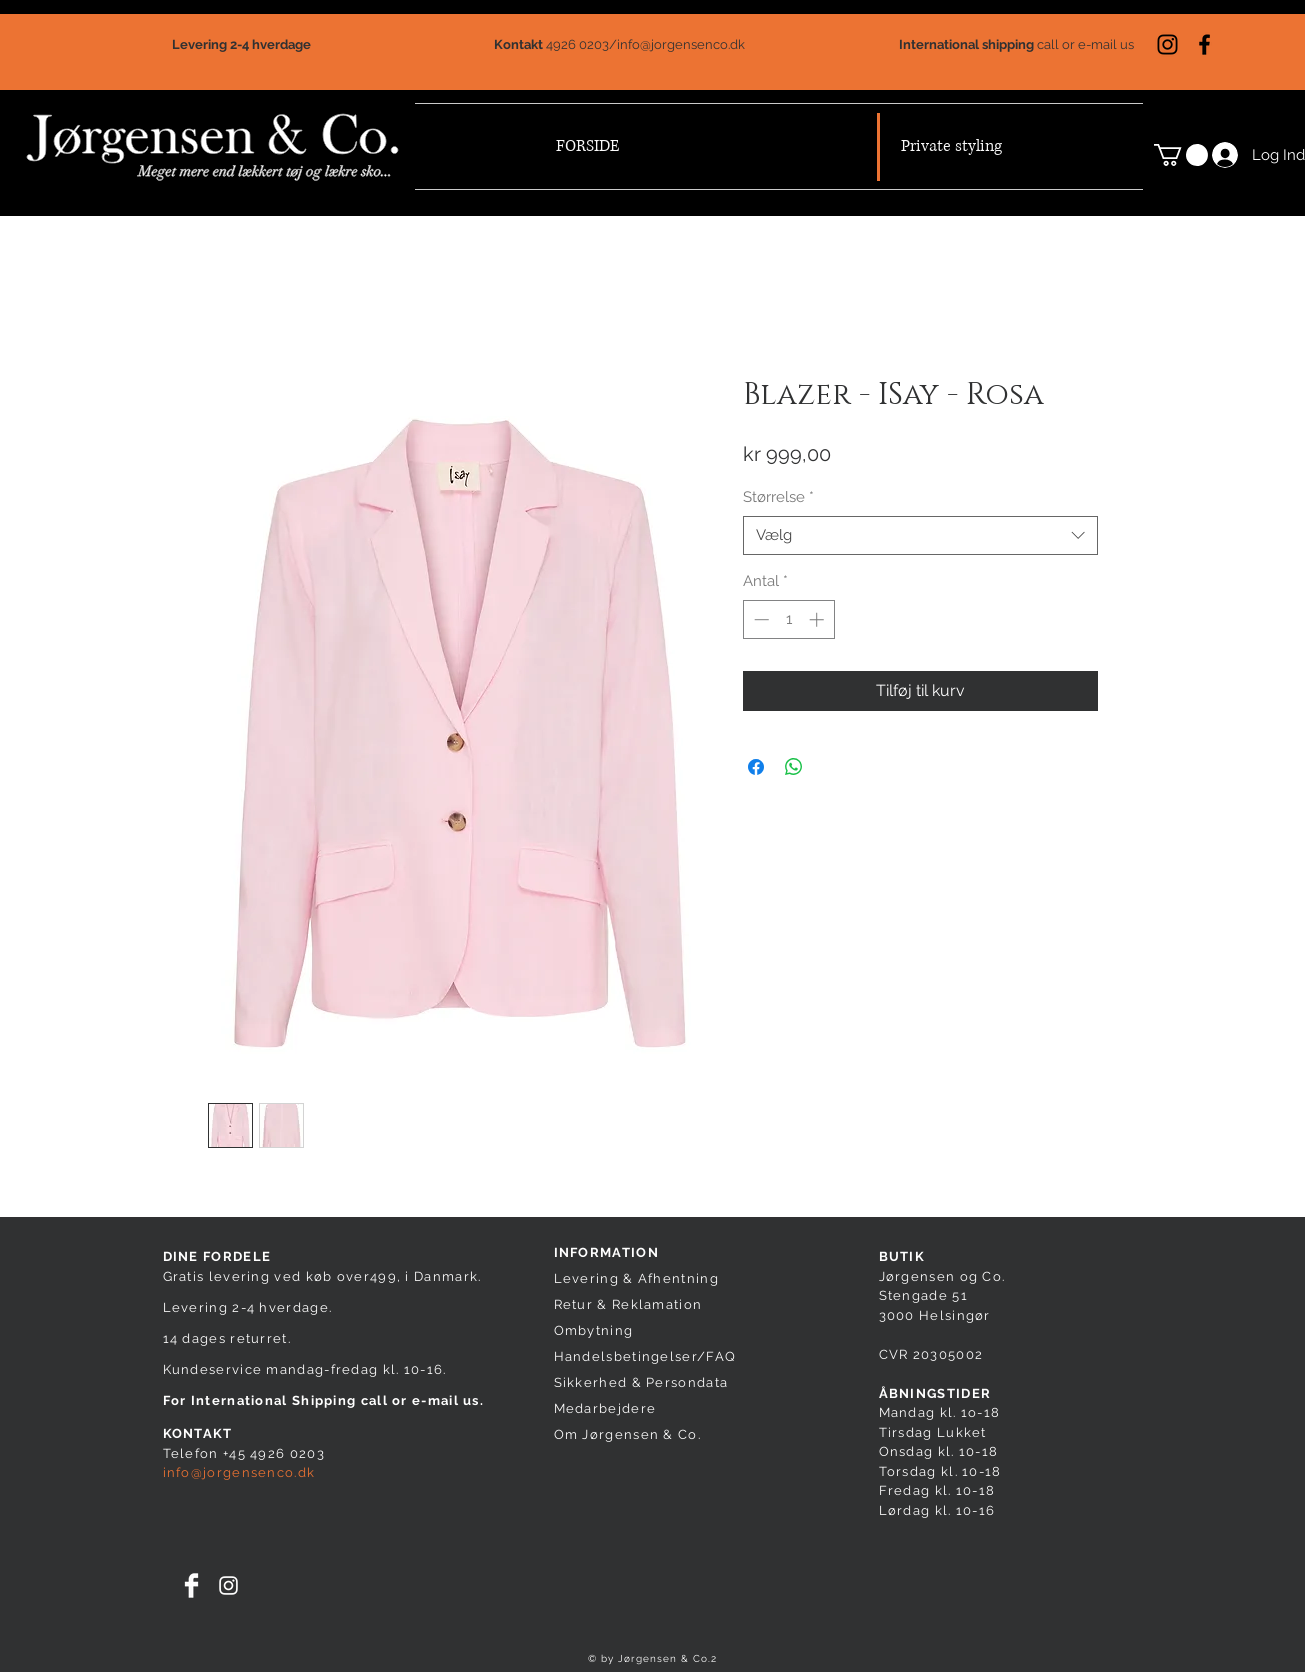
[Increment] (818, 619)
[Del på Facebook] (756, 767)
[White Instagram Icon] (228, 1585)
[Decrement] (759, 619)
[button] (1181, 155)
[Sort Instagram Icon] (1167, 44)
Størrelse (778, 497)
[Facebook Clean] (191, 1585)
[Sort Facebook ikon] (1204, 44)
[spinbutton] (788, 619)
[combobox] (920, 535)
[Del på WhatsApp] (794, 767)
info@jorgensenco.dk (681, 44)
